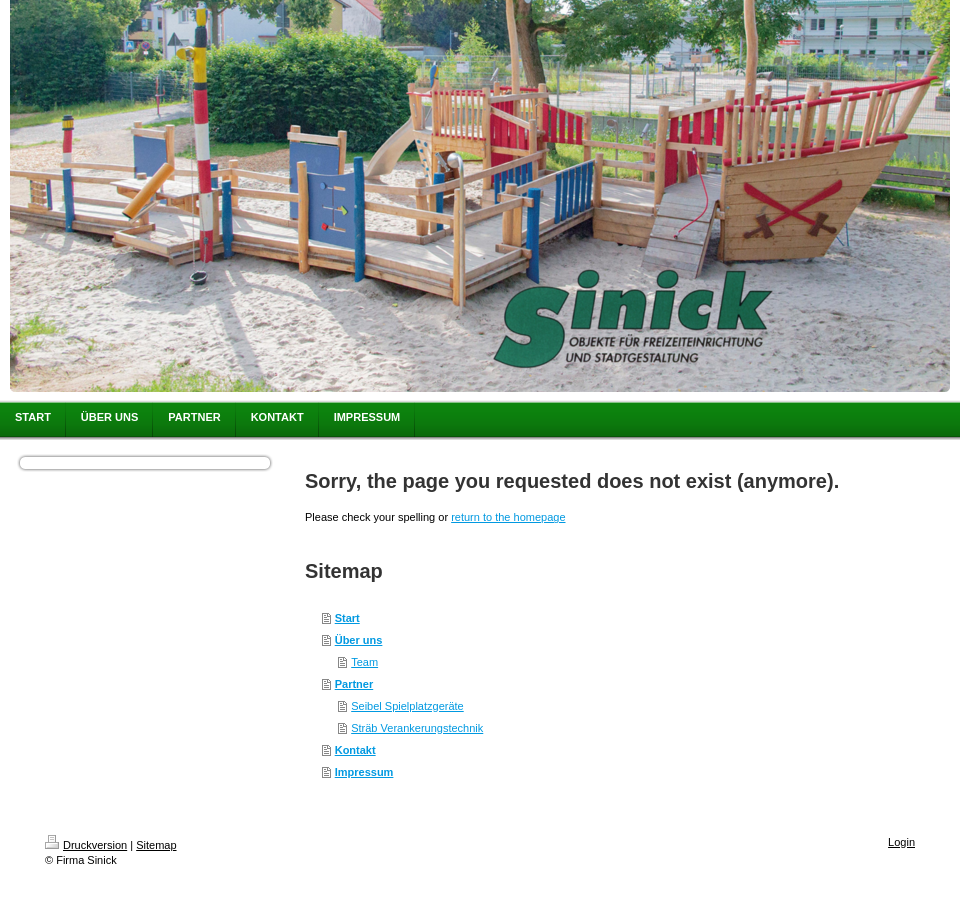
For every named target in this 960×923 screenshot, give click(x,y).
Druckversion (86, 845)
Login (901, 842)
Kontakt (355, 750)
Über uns (359, 640)
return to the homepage (508, 517)
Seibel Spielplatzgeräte (407, 706)
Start (347, 618)
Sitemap (156, 845)
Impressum (364, 772)
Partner (354, 684)
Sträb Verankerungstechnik (417, 728)
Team (364, 662)
